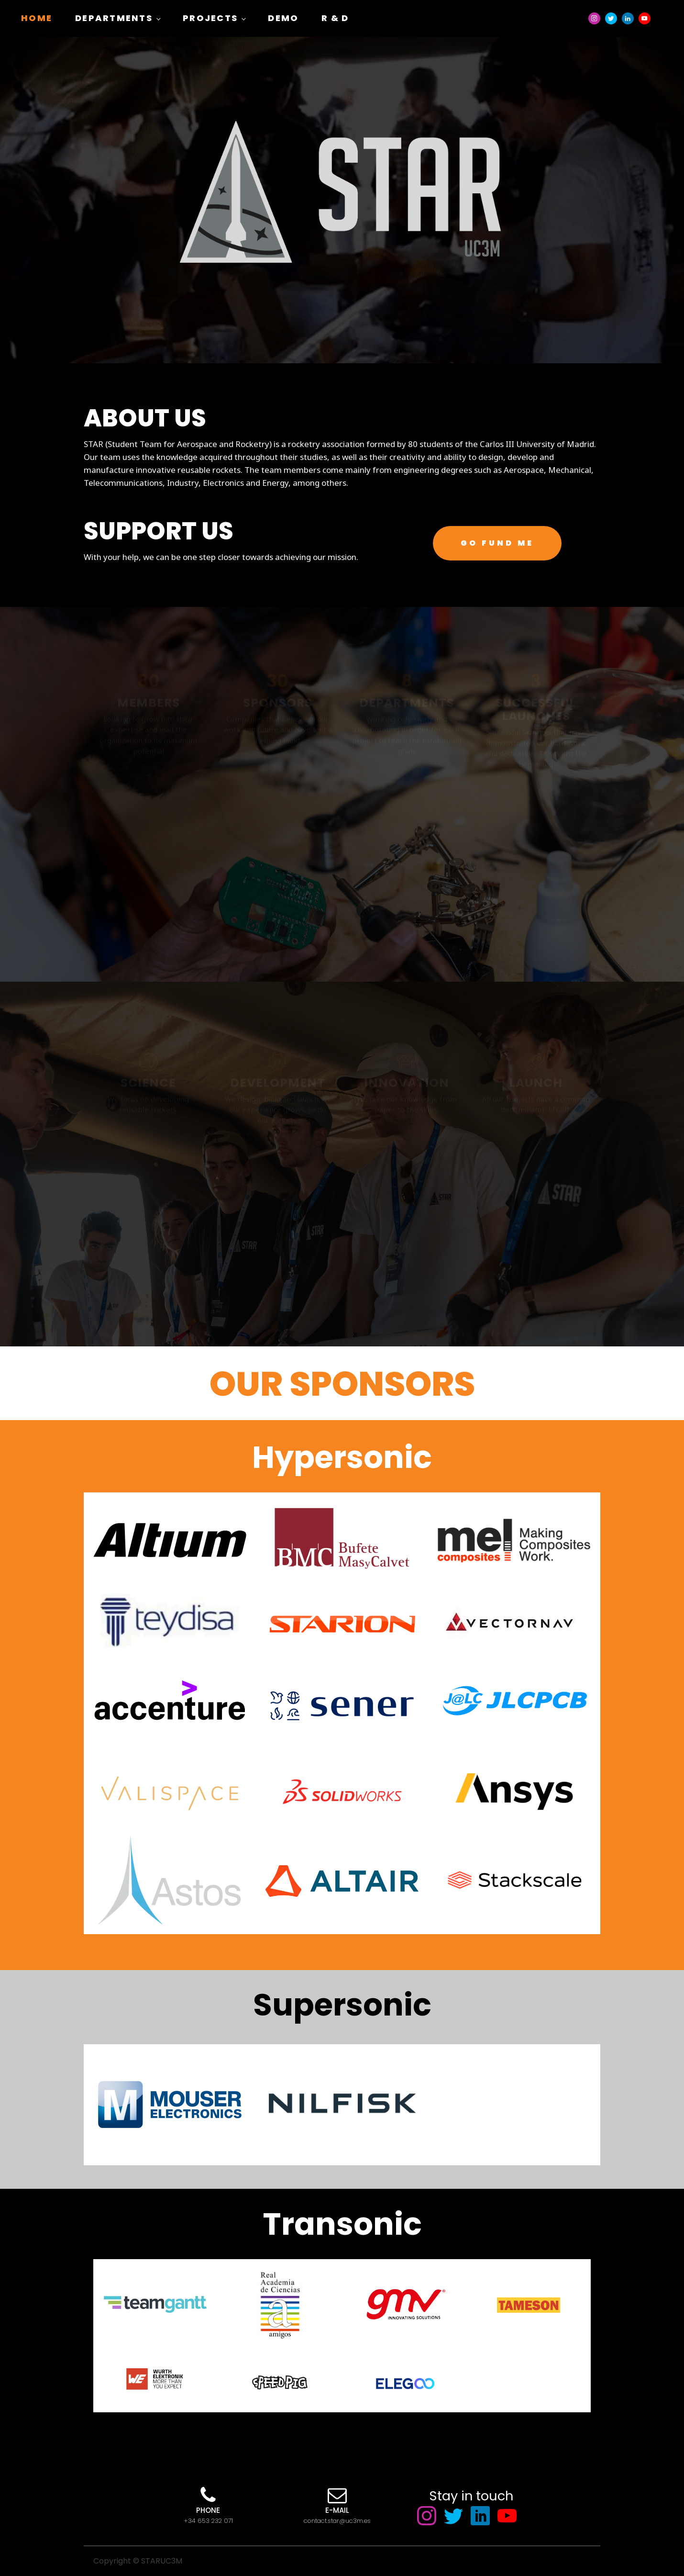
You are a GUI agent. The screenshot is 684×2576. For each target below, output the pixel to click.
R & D (335, 18)
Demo (283, 18)
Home (36, 18)
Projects (210, 18)
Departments (114, 18)
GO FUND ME (497, 543)
